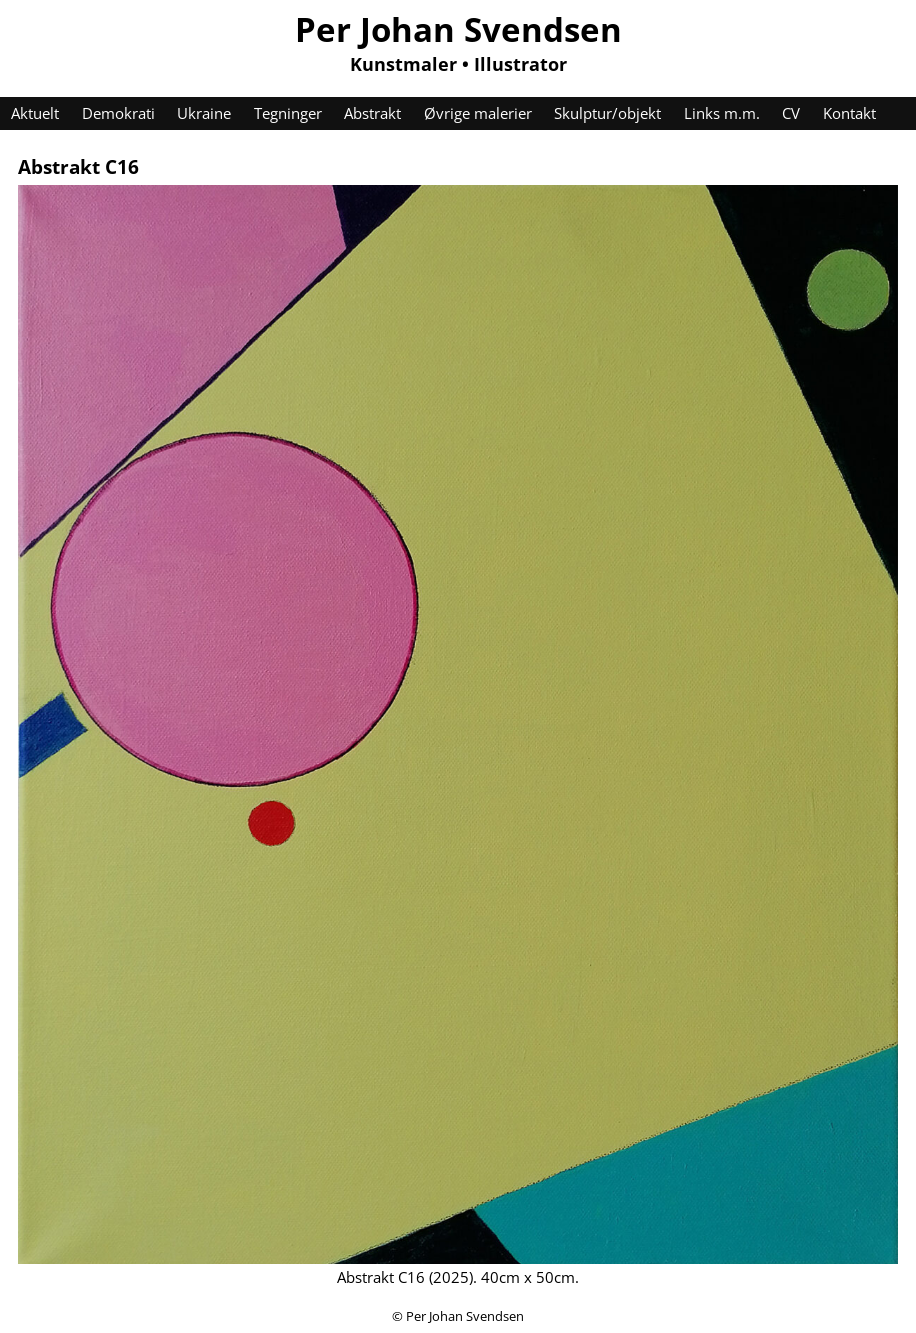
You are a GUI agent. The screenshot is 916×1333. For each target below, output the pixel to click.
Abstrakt (372, 113)
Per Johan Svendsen (458, 29)
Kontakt (849, 113)
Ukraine (204, 113)
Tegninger (288, 113)
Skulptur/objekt (607, 113)
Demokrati (118, 113)
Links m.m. (722, 113)
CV (791, 113)
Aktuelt (35, 113)
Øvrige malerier (478, 113)
